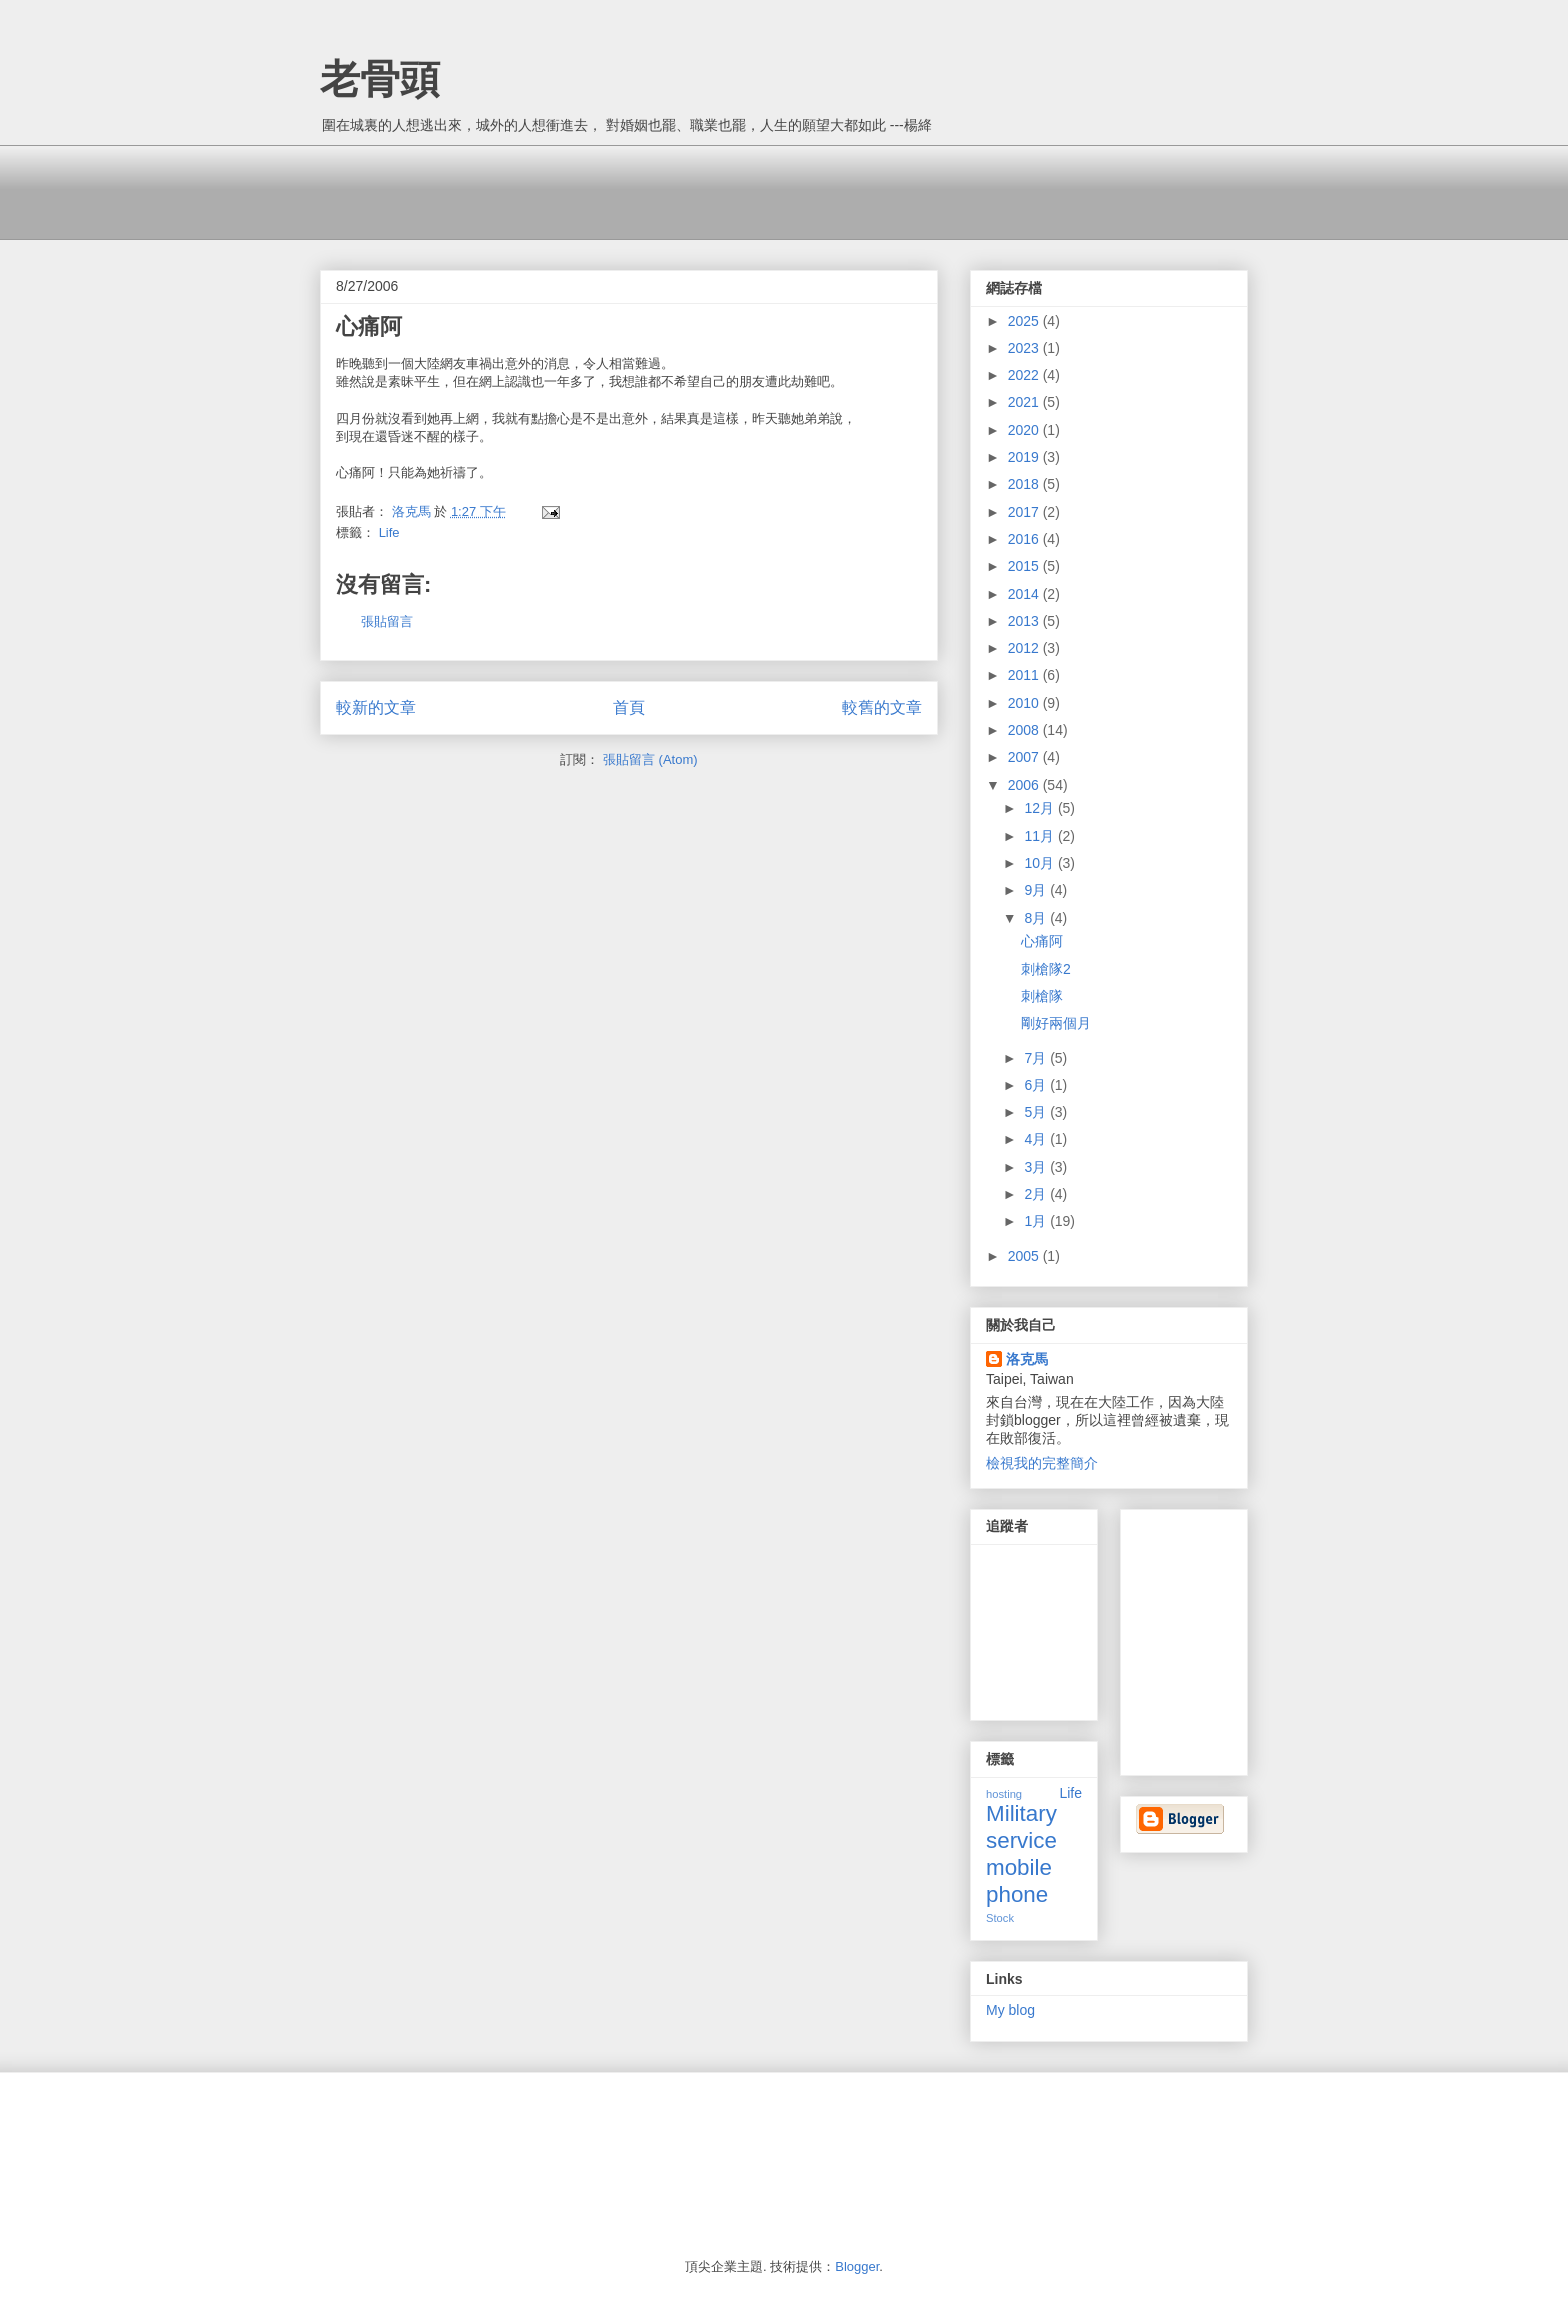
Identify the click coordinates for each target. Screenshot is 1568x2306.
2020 (1025, 430)
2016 (1025, 539)
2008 (1025, 730)
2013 (1025, 621)
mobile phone (1019, 1881)
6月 (1037, 1085)
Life (389, 532)
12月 (1040, 808)
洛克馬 (1027, 1359)
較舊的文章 (882, 707)
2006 (1025, 785)
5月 (1037, 1112)
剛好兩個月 (1056, 1023)
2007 (1025, 757)
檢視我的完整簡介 (1042, 1463)
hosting (1004, 1794)
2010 (1025, 703)
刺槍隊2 (1046, 969)
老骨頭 (380, 79)
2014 (1025, 594)
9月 (1037, 890)
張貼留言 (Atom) (650, 759)
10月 (1040, 863)
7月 (1037, 1058)
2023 (1025, 348)
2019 (1025, 457)
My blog (1010, 2010)
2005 (1025, 1256)
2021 (1025, 402)
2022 (1025, 375)
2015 (1025, 566)
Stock (1000, 1918)
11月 (1040, 836)
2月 (1037, 1194)
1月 (1037, 1221)
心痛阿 (1042, 941)
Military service (1021, 1827)
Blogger (857, 2266)
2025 (1025, 321)
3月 (1037, 1167)
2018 (1025, 484)
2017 (1025, 512)
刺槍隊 (1042, 996)
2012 (1025, 648)
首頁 (629, 707)
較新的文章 (376, 707)
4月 (1037, 1139)
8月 (1037, 918)
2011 (1025, 675)
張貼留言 (387, 621)
